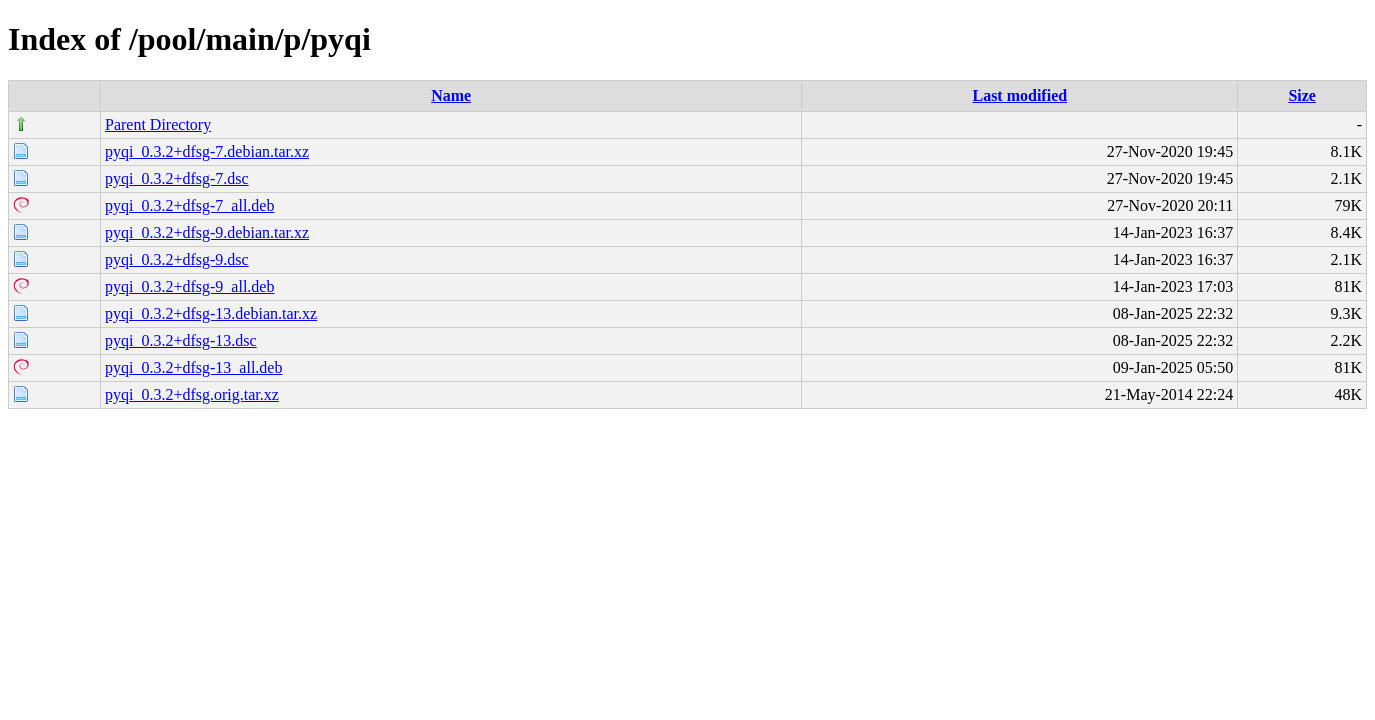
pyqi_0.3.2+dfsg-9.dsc (177, 259)
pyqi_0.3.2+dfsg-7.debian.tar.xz (207, 151)
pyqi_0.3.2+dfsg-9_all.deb (189, 286)
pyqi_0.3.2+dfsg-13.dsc (181, 340)
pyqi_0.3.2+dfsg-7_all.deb (189, 205)
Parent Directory (158, 124)
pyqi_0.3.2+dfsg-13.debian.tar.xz (211, 313)
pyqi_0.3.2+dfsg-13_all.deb (193, 367)
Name (451, 95)
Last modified (1019, 95)
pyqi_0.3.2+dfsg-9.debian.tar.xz (207, 232)
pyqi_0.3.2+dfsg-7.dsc (177, 178)
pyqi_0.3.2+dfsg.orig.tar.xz (192, 394)
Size (1302, 95)
